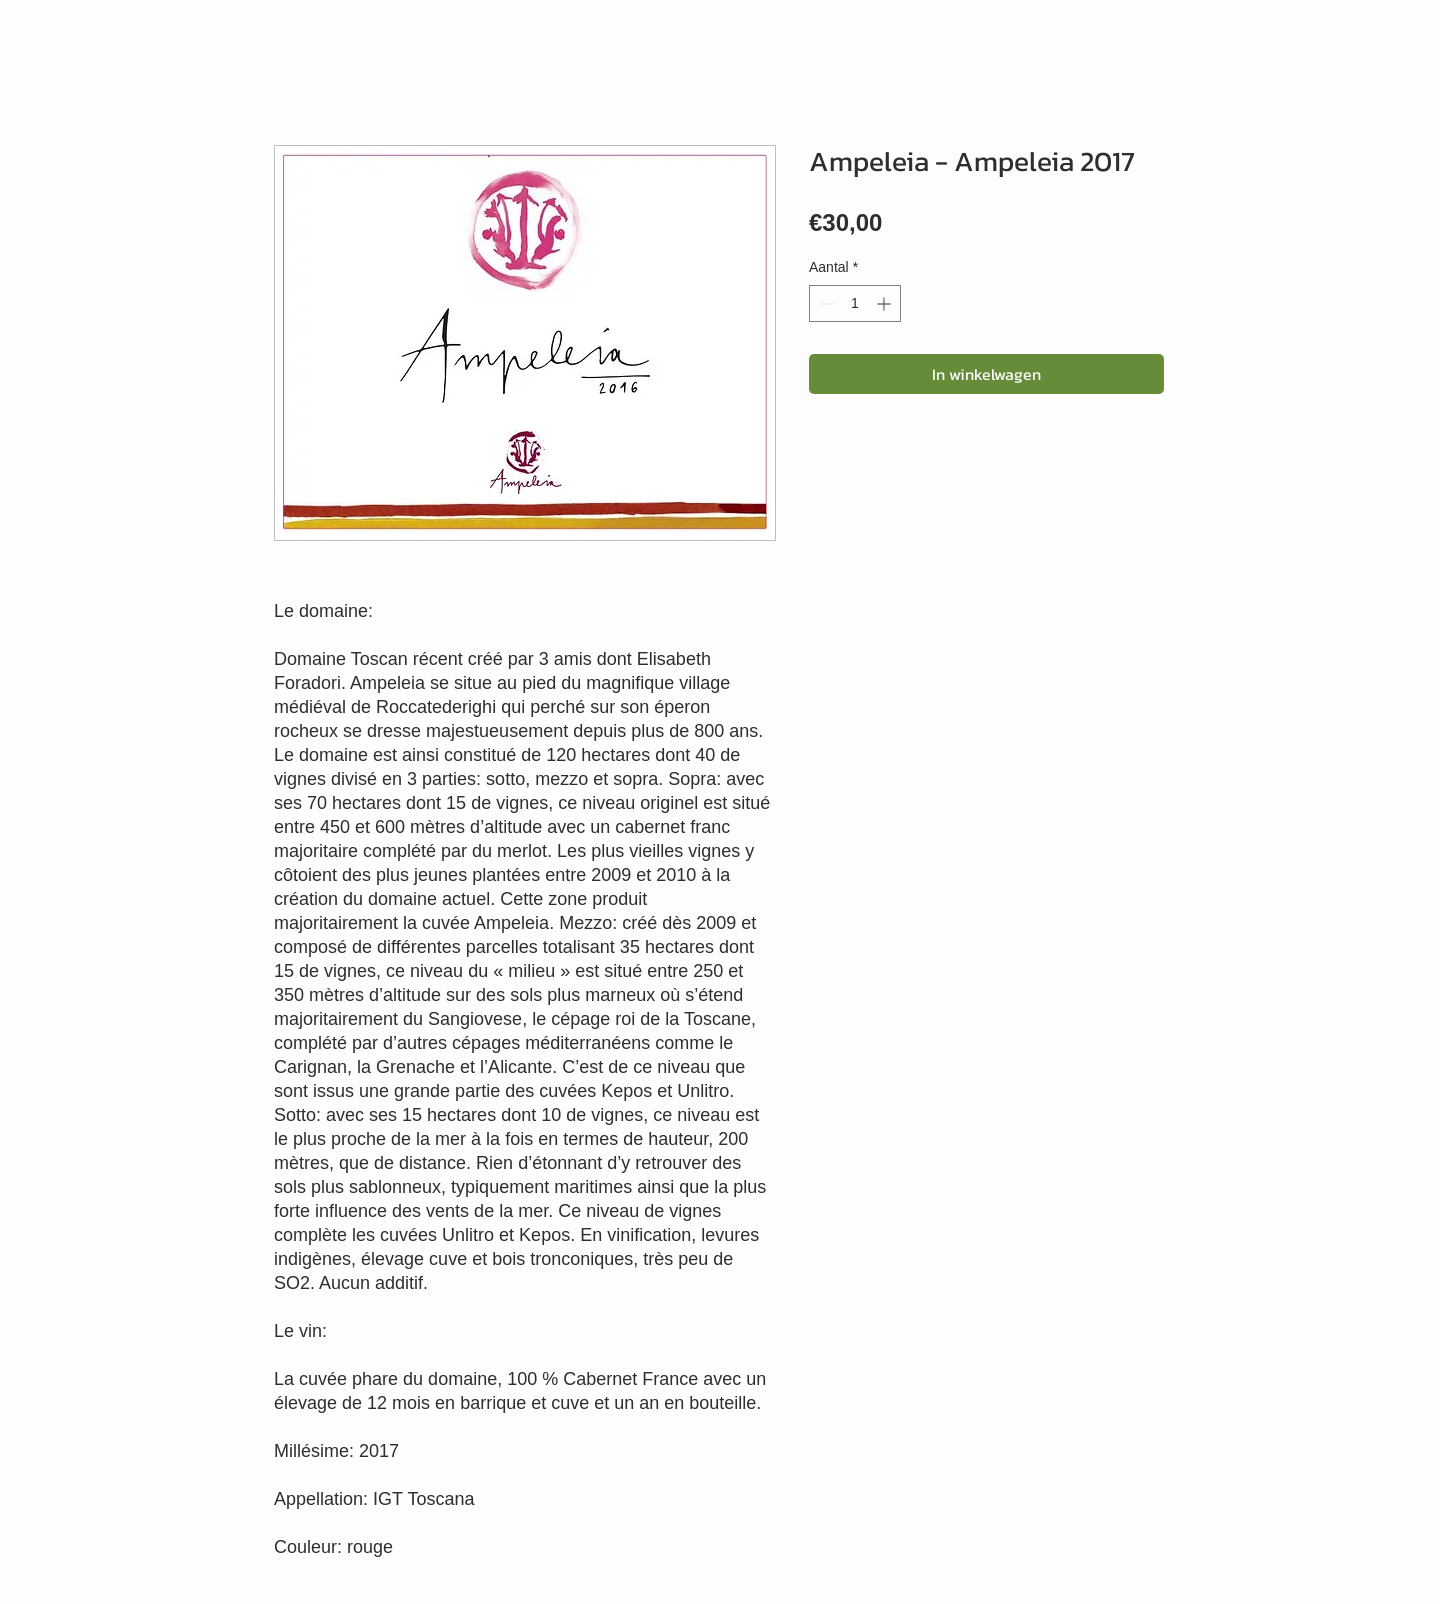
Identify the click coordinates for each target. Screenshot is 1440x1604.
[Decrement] (824, 303)
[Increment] (885, 303)
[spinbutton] (855, 303)
